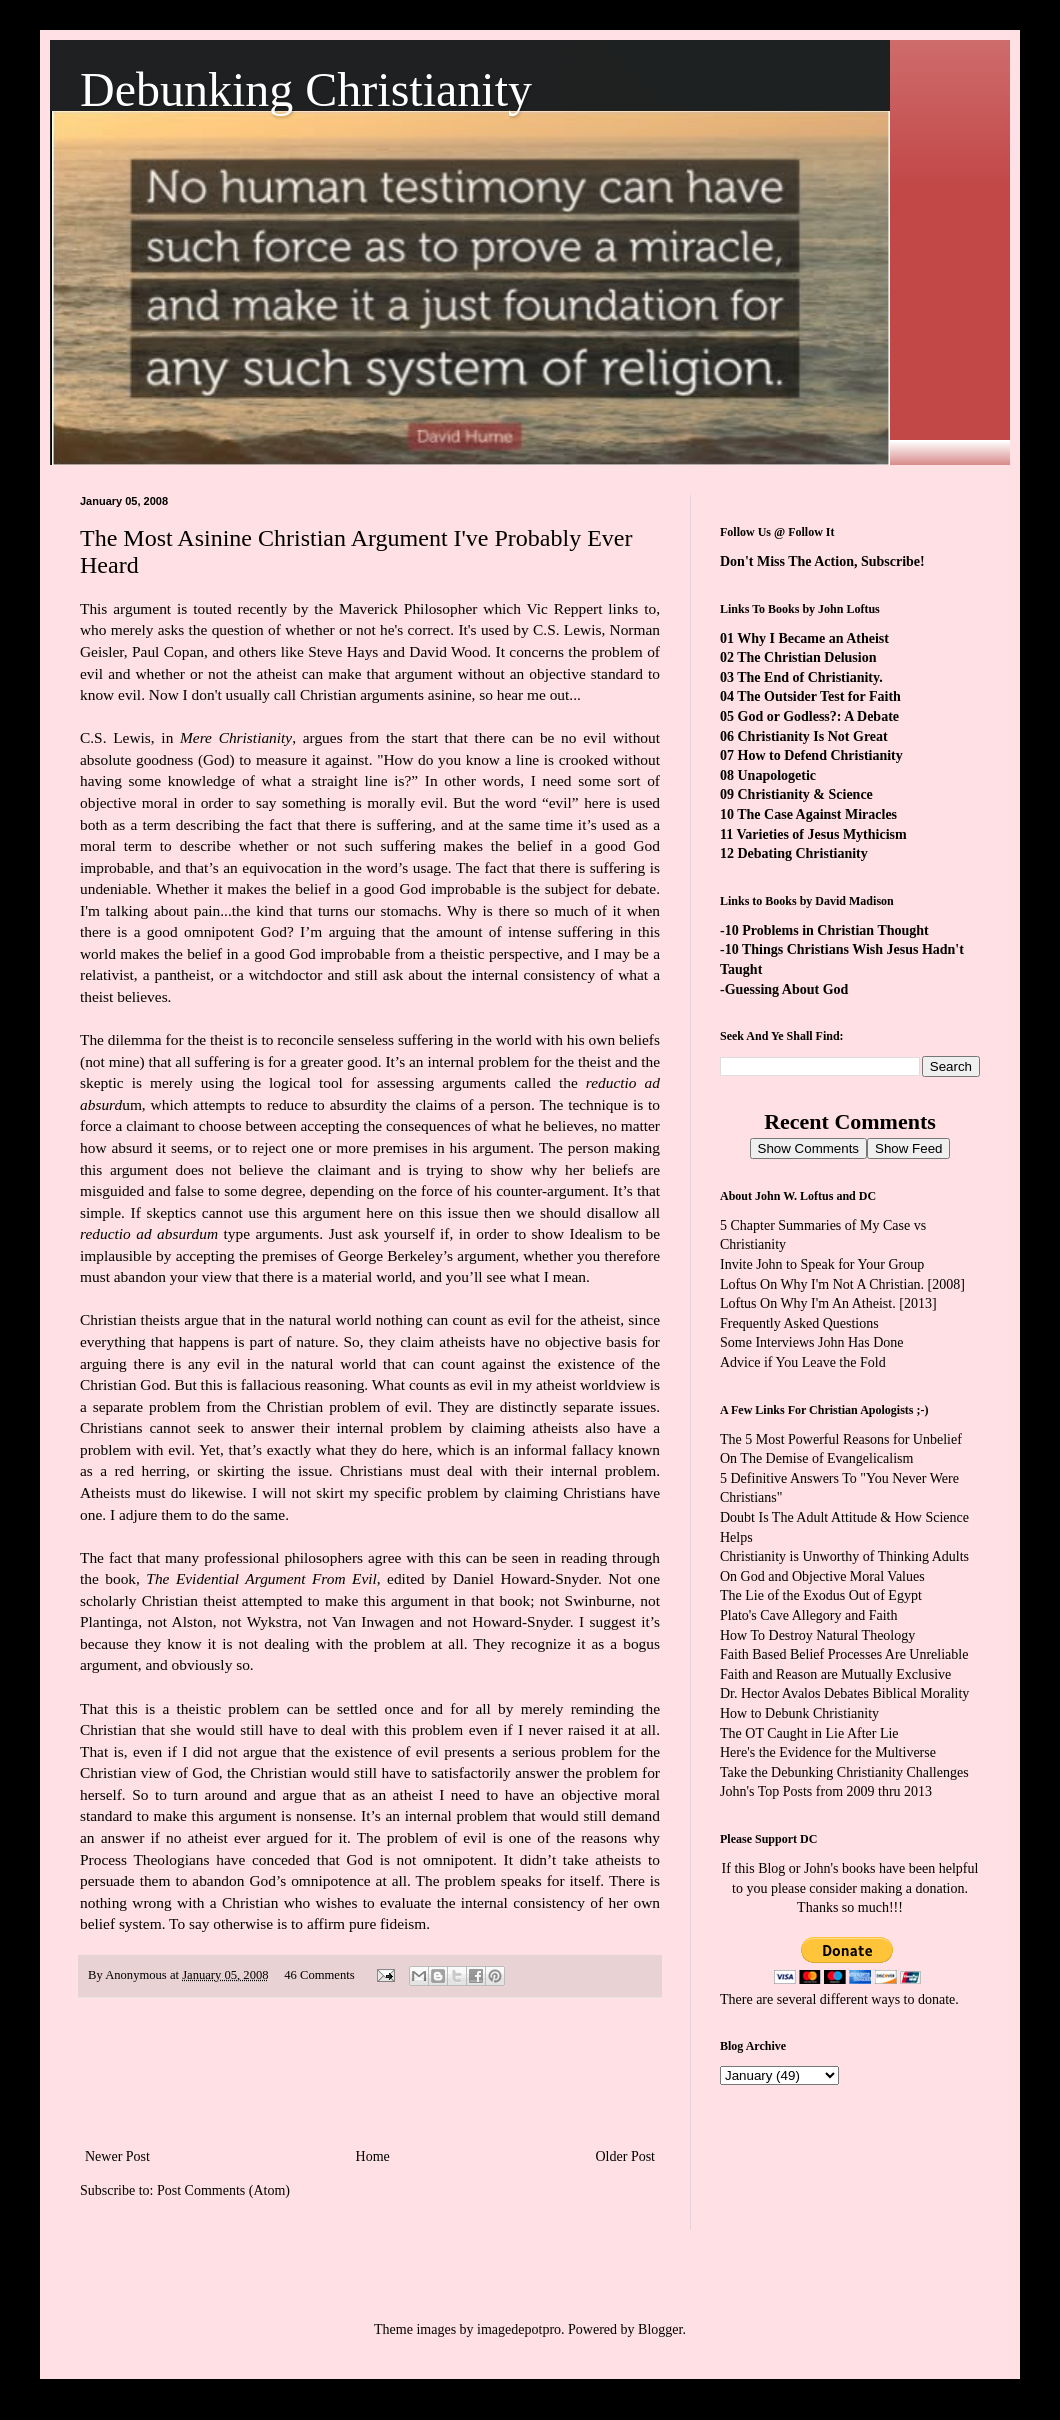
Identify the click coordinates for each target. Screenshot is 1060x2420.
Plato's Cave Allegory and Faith (809, 1615)
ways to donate (913, 1999)
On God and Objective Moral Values (822, 1576)
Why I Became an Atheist (813, 638)
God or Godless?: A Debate (819, 716)
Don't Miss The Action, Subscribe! (822, 561)
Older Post (626, 2156)
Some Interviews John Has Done (812, 1342)
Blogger (660, 2329)
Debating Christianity (803, 853)
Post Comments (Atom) (223, 2190)
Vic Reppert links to (592, 608)
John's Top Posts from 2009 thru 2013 (826, 1791)
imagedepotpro (519, 2329)
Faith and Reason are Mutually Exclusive (835, 1674)
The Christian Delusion (806, 657)
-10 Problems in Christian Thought (824, 930)
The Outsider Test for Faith (819, 696)
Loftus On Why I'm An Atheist (806, 1303)
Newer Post (117, 2156)
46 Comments (319, 1975)
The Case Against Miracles (817, 814)
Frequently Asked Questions (799, 1323)
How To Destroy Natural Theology (817, 1635)
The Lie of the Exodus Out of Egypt (821, 1595)
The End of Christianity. (809, 677)
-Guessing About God (784, 989)
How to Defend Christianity (820, 755)
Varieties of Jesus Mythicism (821, 834)
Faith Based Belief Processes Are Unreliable (844, 1654)
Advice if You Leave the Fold (803, 1362)
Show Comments (808, 1148)
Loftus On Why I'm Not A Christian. (822, 1284)
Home (373, 2156)
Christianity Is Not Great (813, 736)
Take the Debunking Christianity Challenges (844, 1772)
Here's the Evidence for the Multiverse (828, 1752)
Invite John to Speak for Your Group (822, 1264)
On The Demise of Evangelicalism (816, 1458)
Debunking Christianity (306, 89)
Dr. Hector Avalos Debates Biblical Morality (844, 1693)
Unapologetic (777, 775)
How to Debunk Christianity (799, 1713)
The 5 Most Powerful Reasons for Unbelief (841, 1439)
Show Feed (908, 1148)
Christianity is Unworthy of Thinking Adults (844, 1556)
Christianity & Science (805, 794)
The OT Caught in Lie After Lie (809, 1733)
